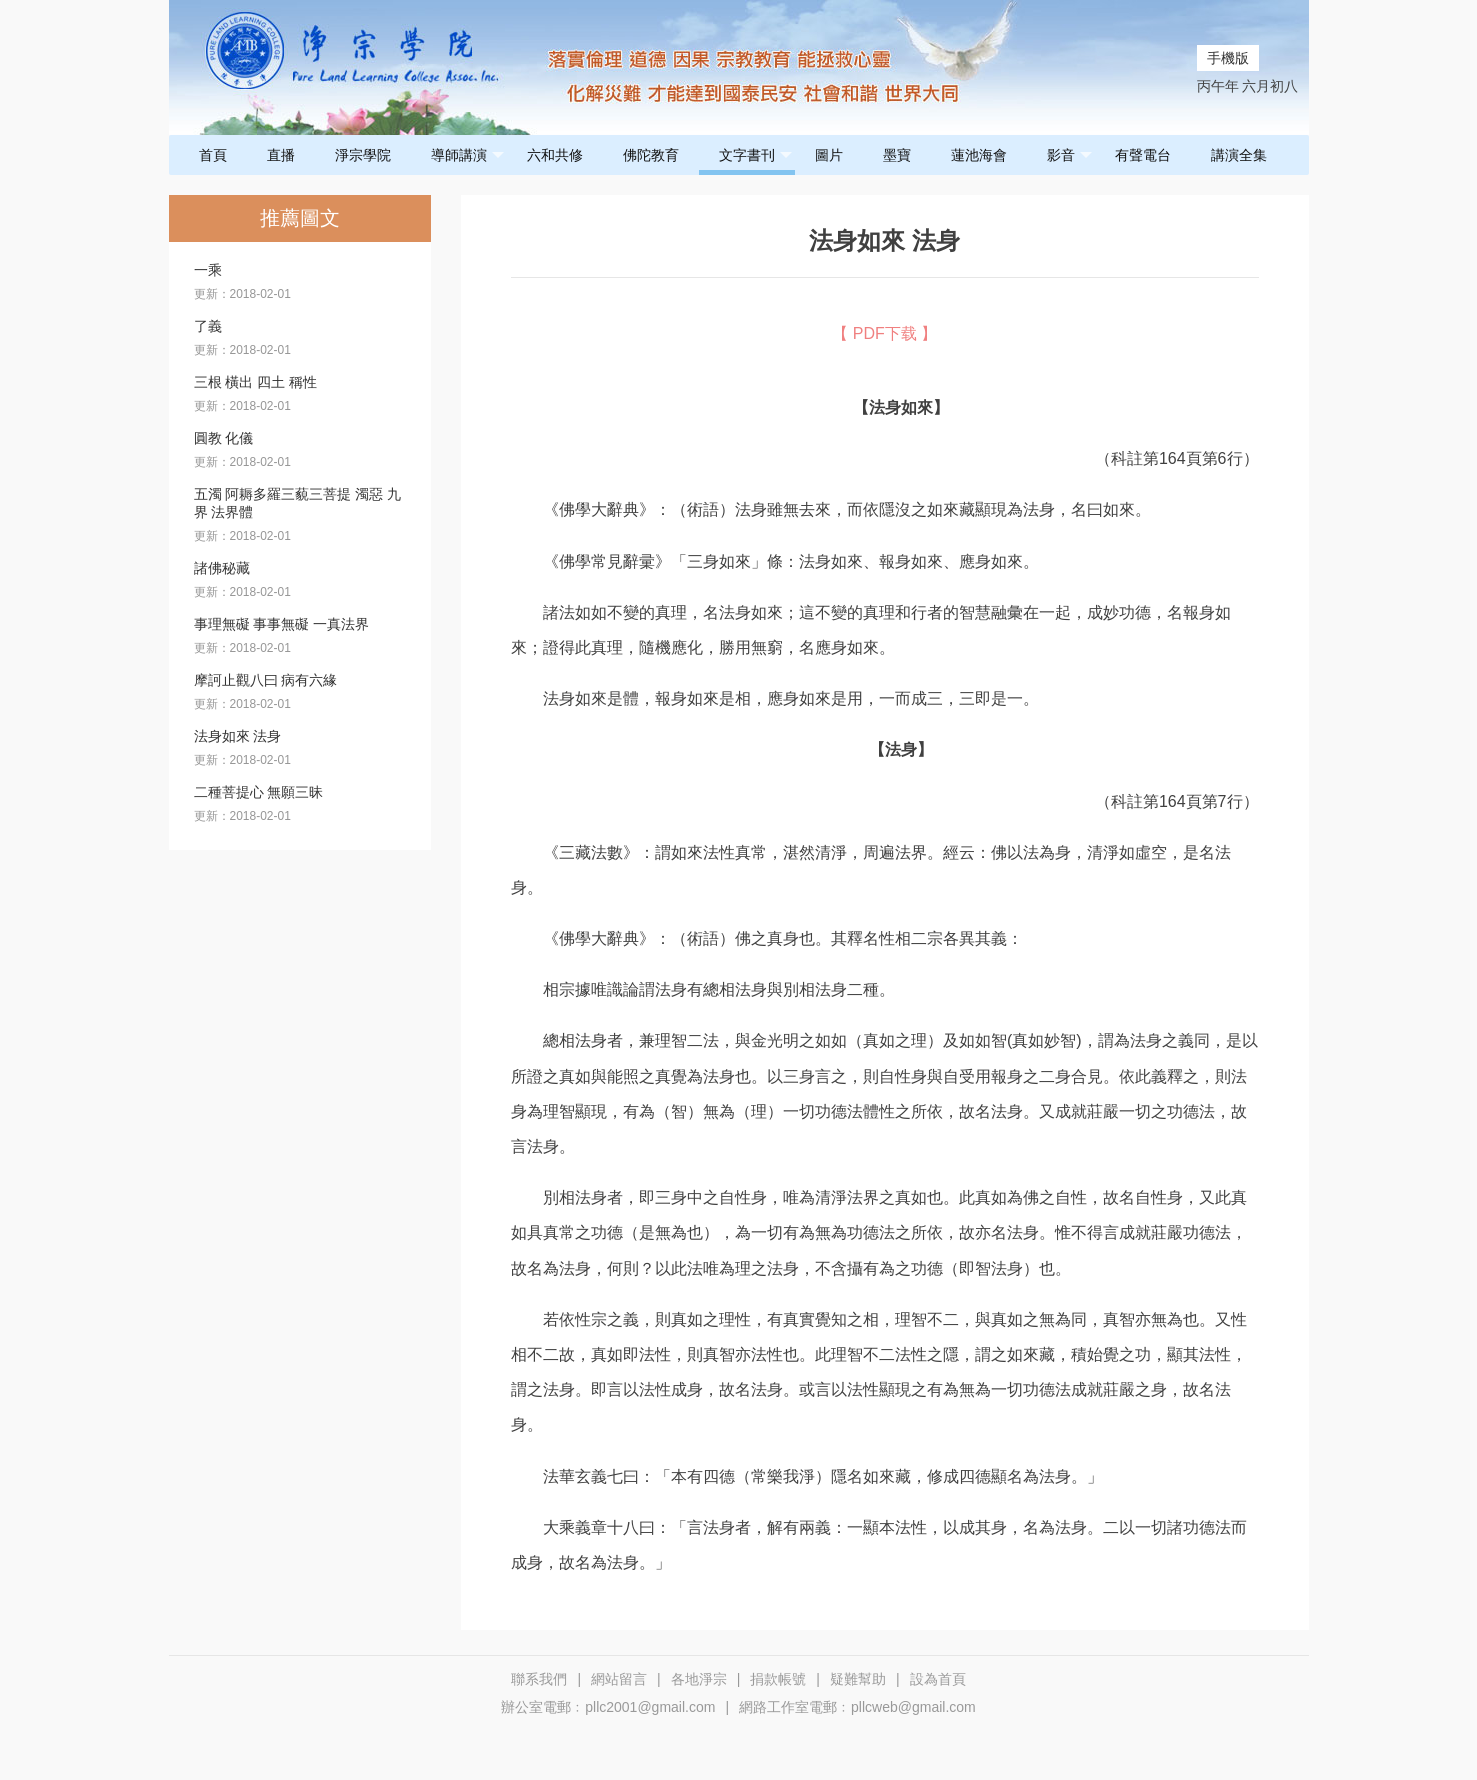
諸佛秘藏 (222, 568)
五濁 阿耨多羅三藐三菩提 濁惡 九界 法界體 (298, 503)
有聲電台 (1143, 155)
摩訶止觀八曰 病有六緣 (266, 680)
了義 (208, 326)
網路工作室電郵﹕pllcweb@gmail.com (857, 1707)
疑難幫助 (858, 1679)
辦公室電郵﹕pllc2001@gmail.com (608, 1707)
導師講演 (467, 155)
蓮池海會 (979, 155)
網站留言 (619, 1679)
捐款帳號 (778, 1679)
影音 (1069, 155)
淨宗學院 (363, 155)
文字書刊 (755, 155)
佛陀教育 (651, 155)
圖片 (829, 155)
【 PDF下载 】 (884, 333)
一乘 (208, 270)
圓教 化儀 (224, 438)
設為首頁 (938, 1679)
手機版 (1228, 58)
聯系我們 (539, 1679)
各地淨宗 (699, 1679)
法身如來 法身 (238, 736)
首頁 (213, 155)
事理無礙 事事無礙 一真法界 (282, 624)
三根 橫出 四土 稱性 (256, 382)
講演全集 (1239, 155)
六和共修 (555, 155)
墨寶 (897, 155)
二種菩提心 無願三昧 (259, 792)
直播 (281, 155)
